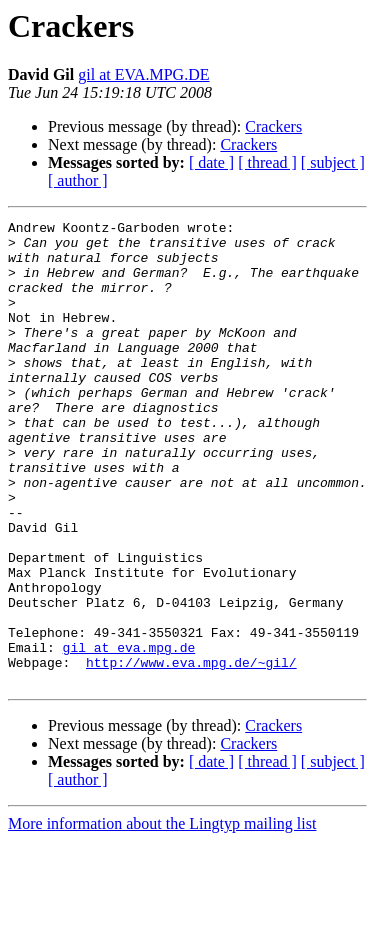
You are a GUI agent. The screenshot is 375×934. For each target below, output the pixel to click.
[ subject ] (333, 162)
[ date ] (211, 162)
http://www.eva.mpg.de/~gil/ (191, 752)
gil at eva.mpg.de (129, 734)
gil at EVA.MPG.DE (143, 74)
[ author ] (78, 180)
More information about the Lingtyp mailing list (162, 916)
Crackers (273, 126)
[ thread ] (267, 162)
